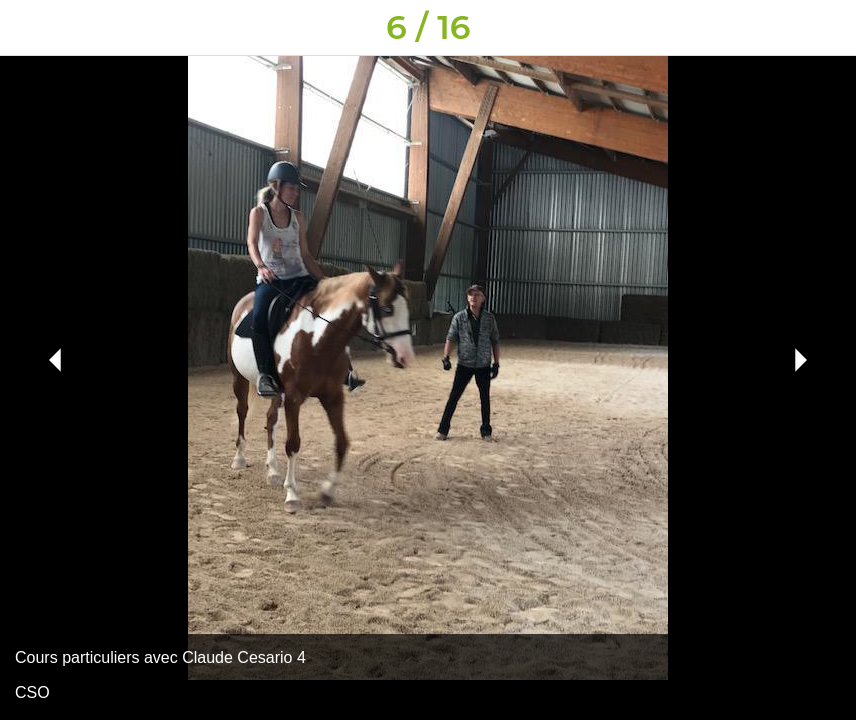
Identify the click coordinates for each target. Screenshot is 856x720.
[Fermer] (28, 28)
